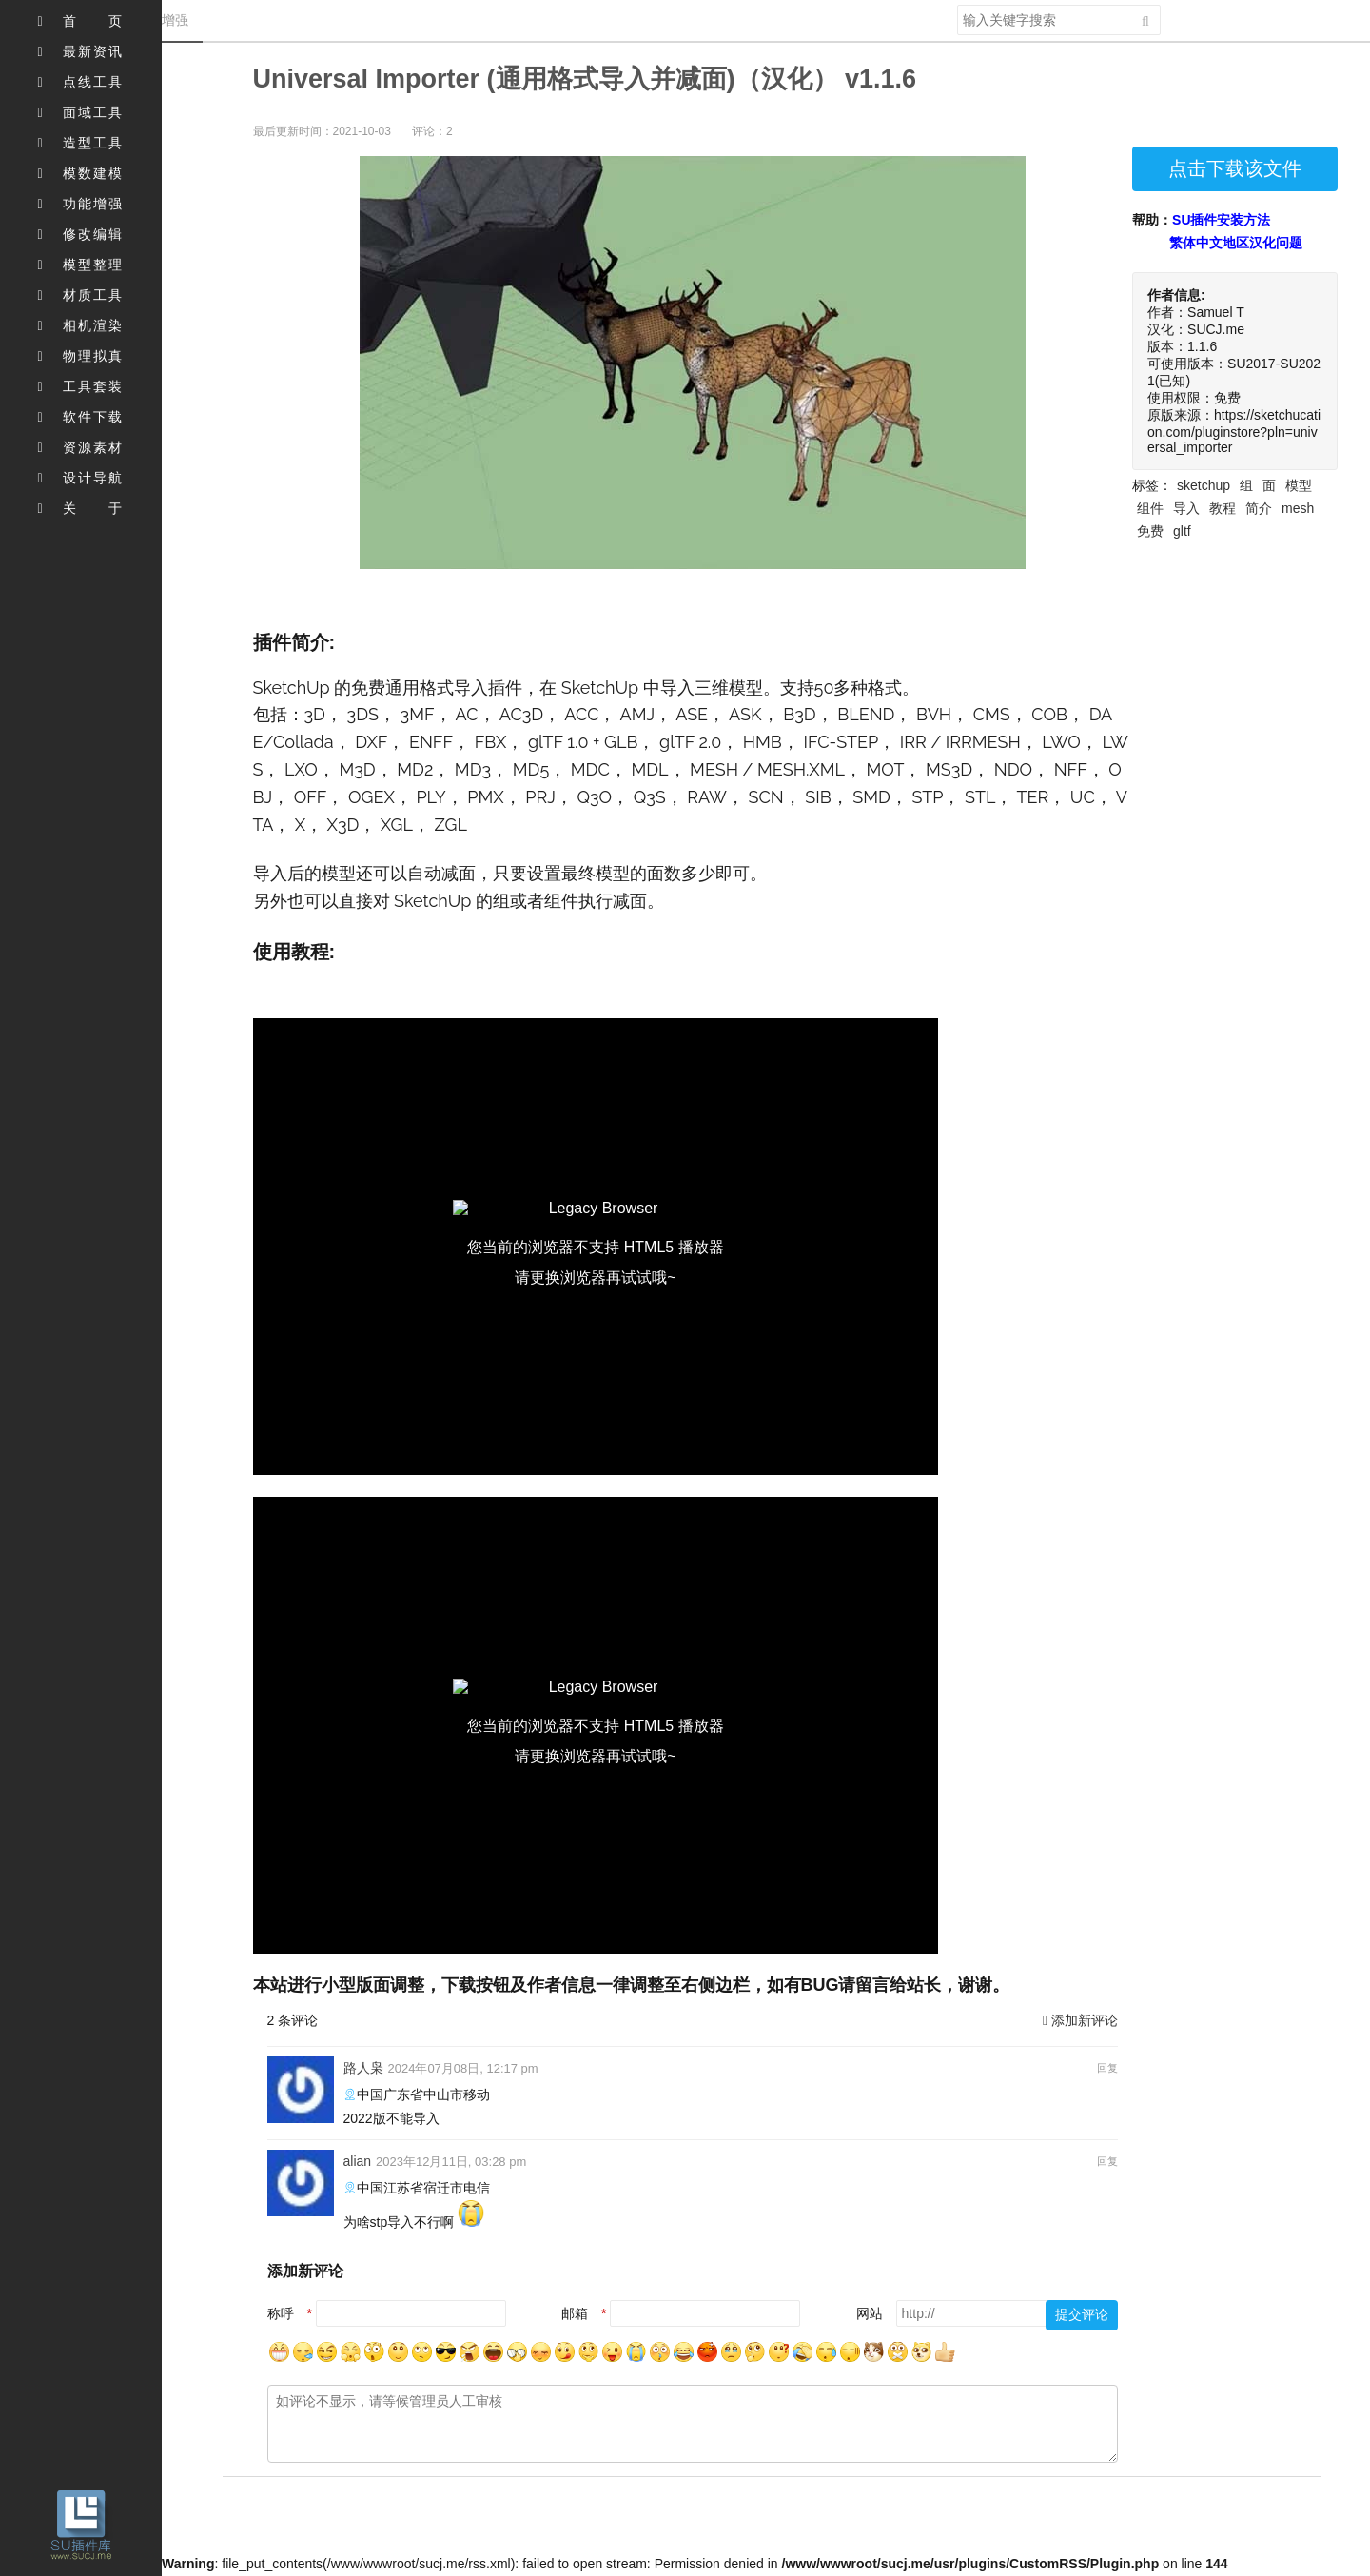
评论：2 (432, 131)
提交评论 (1081, 2314)
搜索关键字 (956, 4)
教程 (1222, 508)
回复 (1107, 2068)
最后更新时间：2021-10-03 (322, 131)
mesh (1298, 508)
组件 (1150, 508)
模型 (1298, 485)
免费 (1150, 531)
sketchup (1203, 485)
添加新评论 (1080, 2020)
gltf (1182, 531)
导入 (1186, 508)
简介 (1258, 508)
